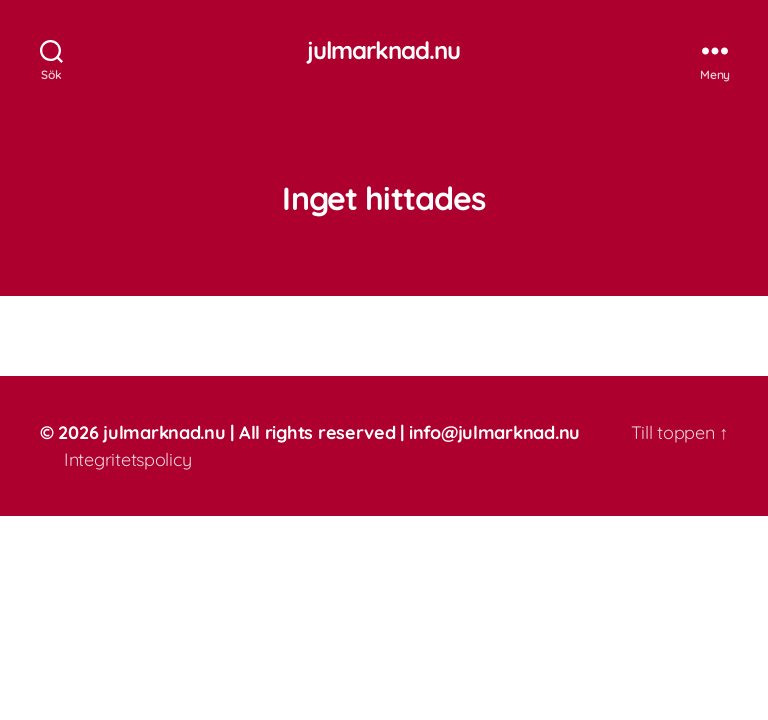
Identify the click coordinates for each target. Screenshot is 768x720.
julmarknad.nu (383, 50)
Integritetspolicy (127, 459)
